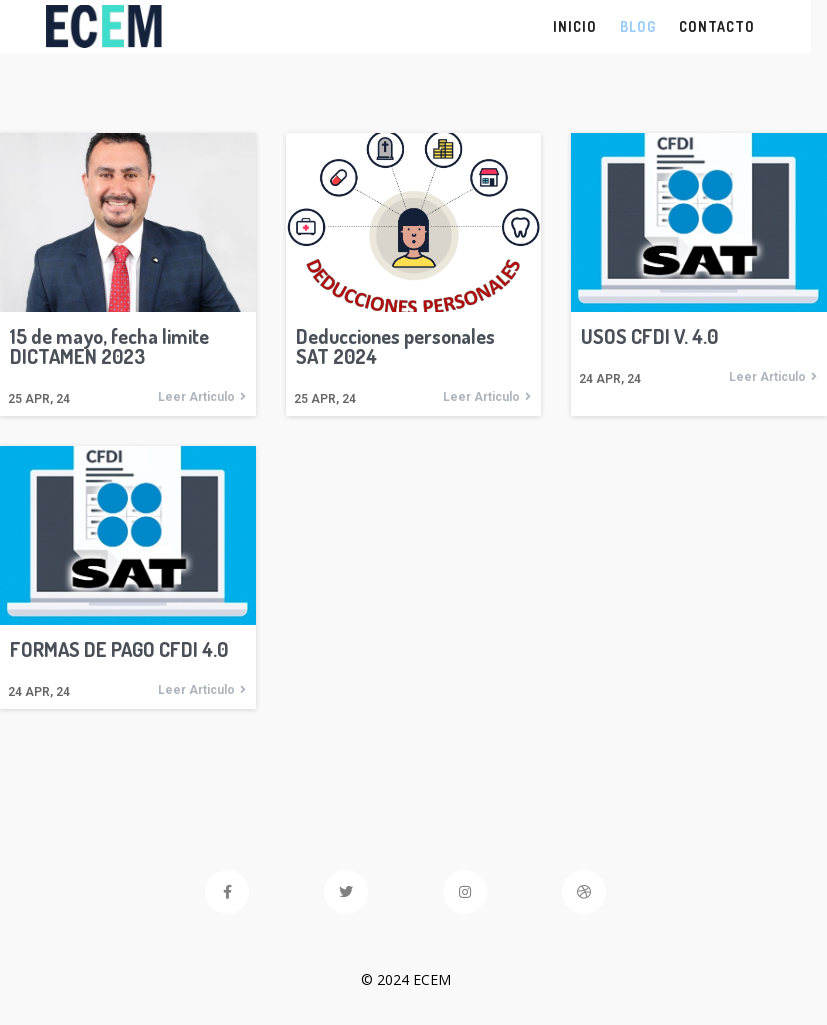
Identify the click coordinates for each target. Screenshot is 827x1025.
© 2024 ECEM (414, 979)
